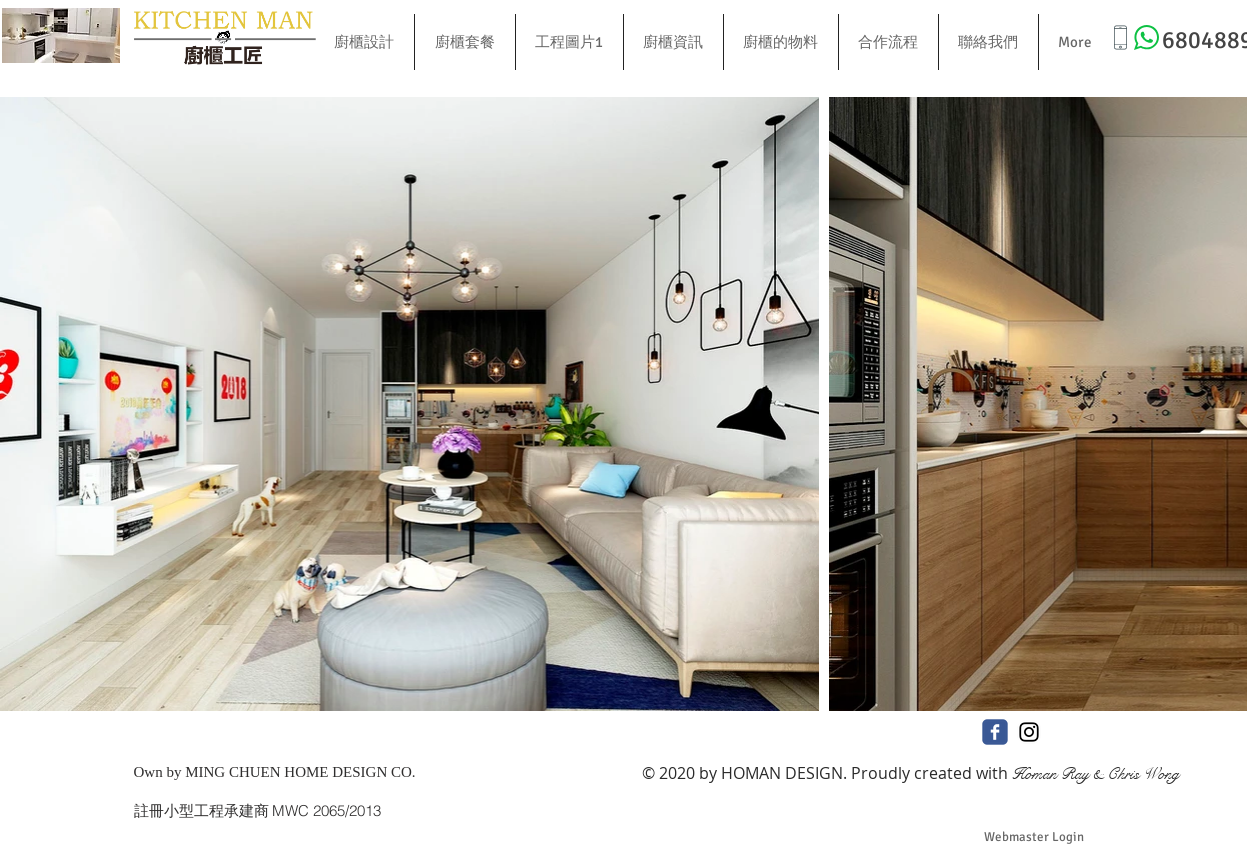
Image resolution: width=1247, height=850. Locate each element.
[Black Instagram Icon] (1029, 732)
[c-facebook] (995, 732)
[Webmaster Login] (1034, 837)
